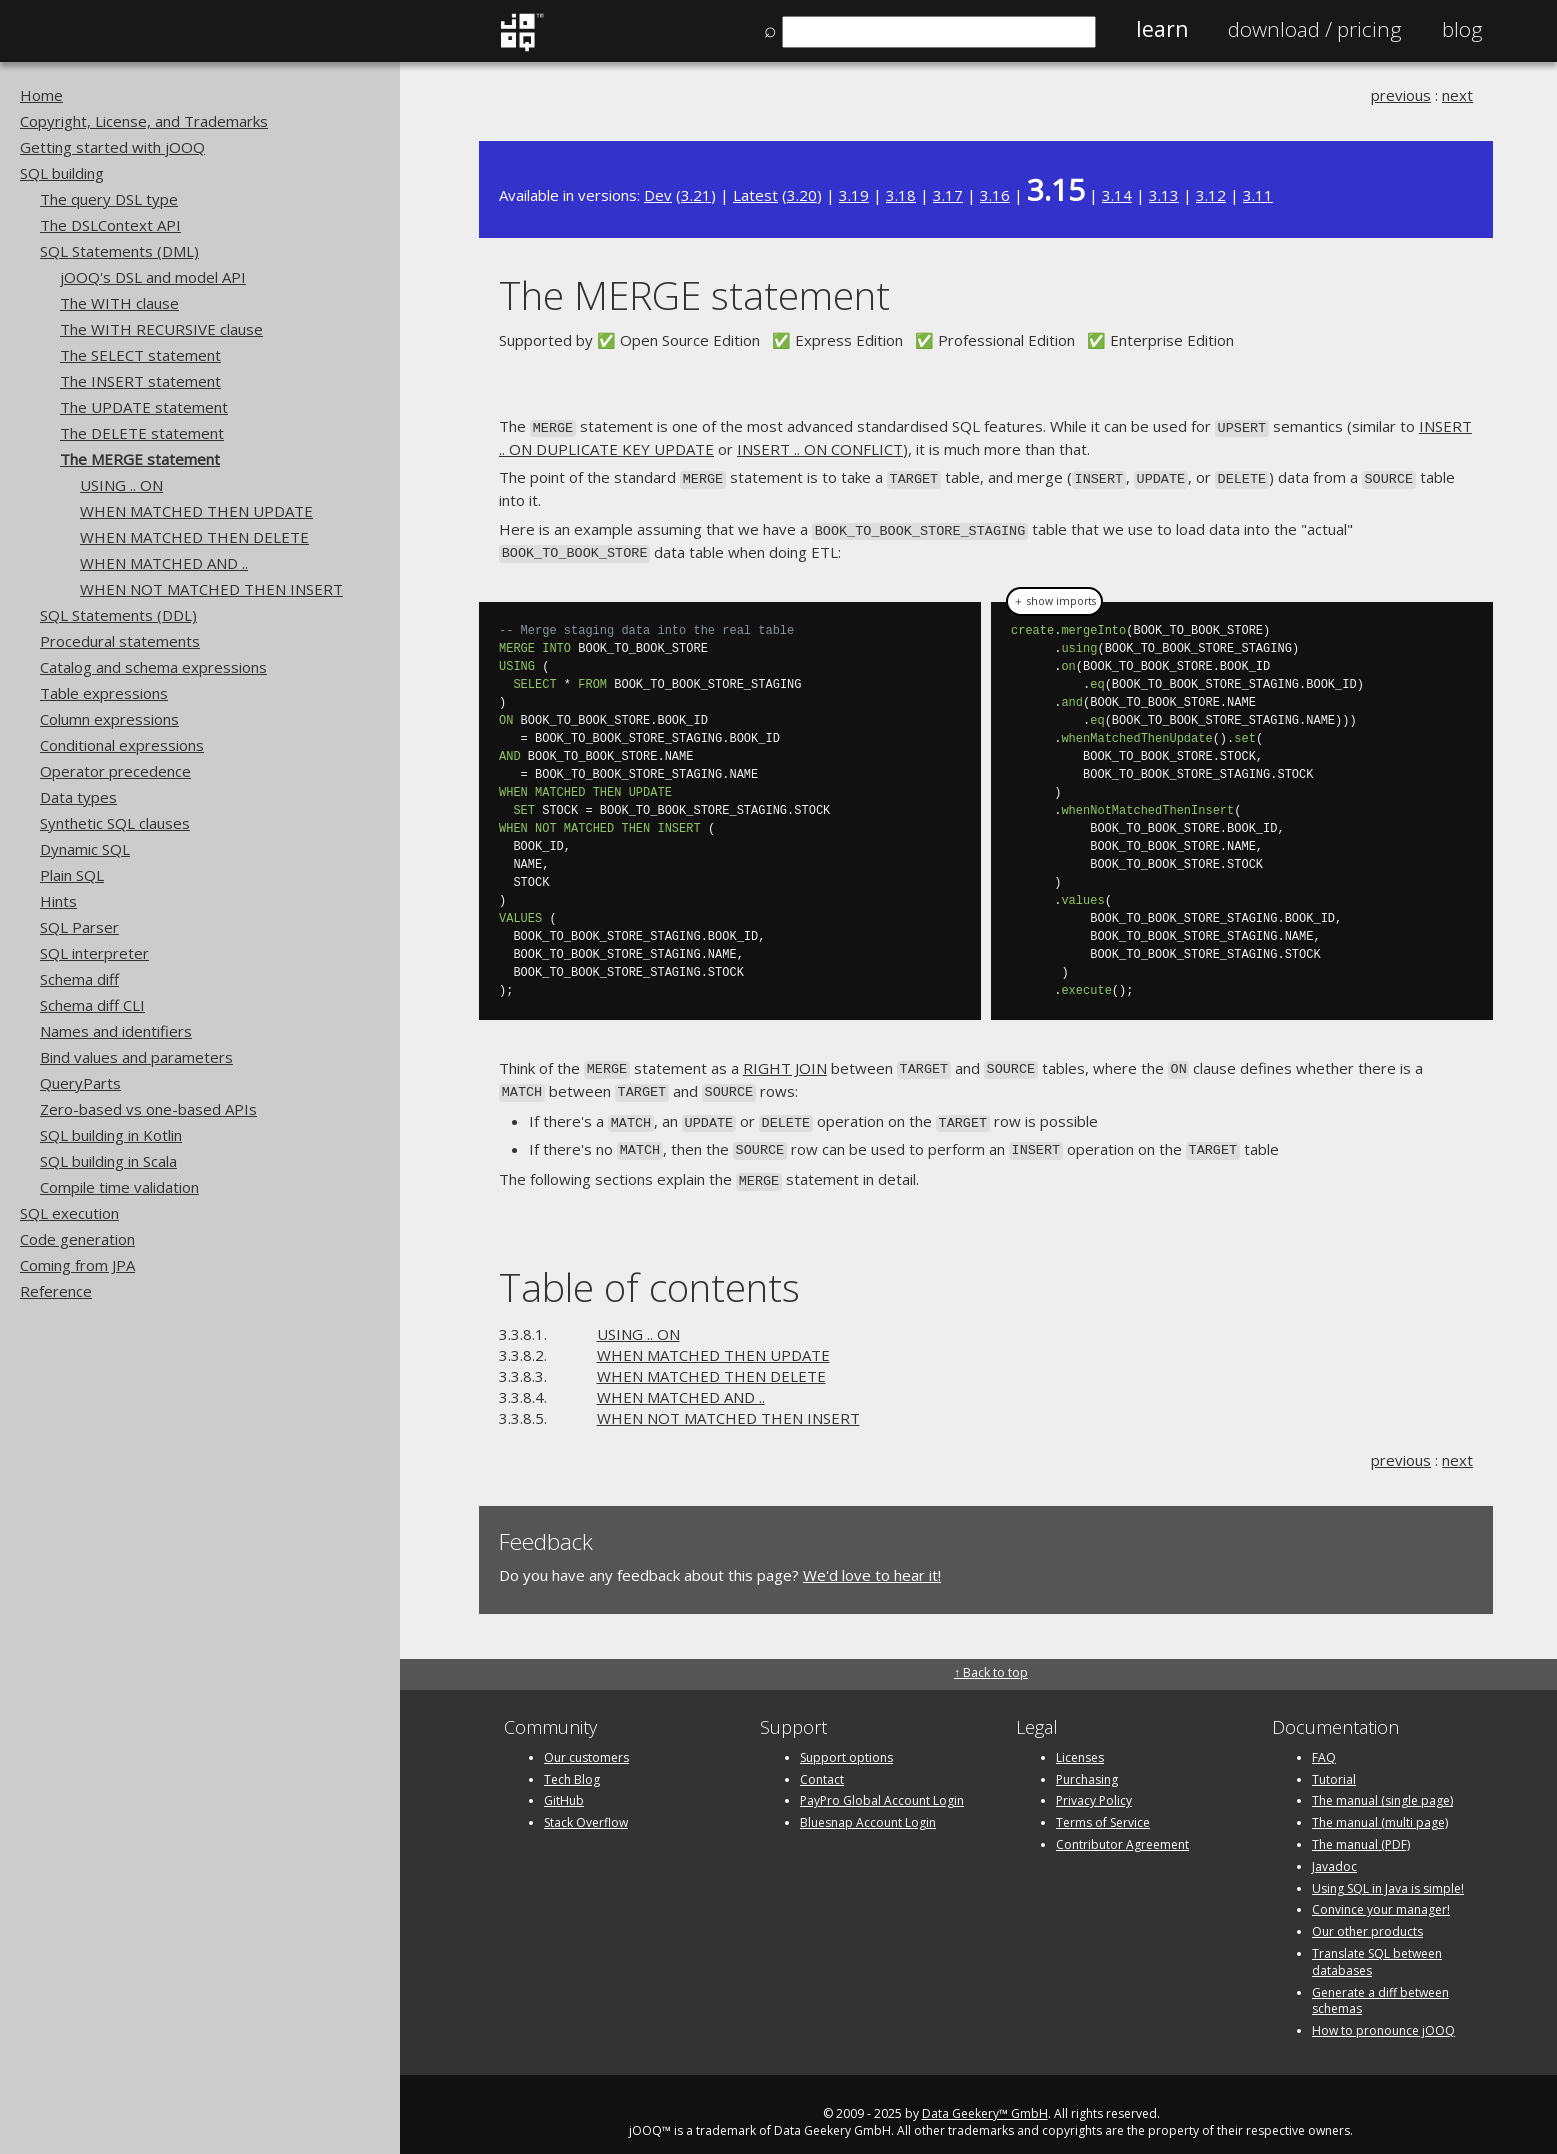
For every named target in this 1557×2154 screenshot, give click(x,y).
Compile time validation (119, 1187)
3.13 (1164, 195)
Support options (846, 1740)
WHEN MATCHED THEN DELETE (194, 537)
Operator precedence (115, 771)
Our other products (1367, 1914)
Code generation (77, 1239)
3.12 (1211, 195)
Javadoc (1334, 1849)
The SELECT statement (140, 355)
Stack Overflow (586, 1805)
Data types (78, 797)
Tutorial (1334, 1762)
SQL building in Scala (108, 1161)
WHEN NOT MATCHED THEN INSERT (211, 589)
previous (1401, 95)
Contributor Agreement (1122, 1827)
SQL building (62, 173)
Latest (755, 195)
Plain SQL (72, 875)
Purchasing (1087, 1762)
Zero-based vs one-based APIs (148, 1109)
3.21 (696, 195)
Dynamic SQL (85, 849)
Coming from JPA (77, 1265)
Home (41, 95)
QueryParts (80, 1083)
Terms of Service (1103, 1805)
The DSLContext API (110, 225)
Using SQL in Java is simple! (1388, 1871)
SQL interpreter (94, 953)
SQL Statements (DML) (119, 251)
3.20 (802, 195)
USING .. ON (121, 485)
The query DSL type (109, 199)
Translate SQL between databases (1377, 1945)
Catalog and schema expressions (153, 667)
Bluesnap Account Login (868, 1805)
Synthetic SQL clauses (115, 823)
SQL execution (69, 1213)
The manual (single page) (1382, 1783)
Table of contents (649, 1269)
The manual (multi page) (1380, 1805)
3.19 (854, 195)
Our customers (586, 1740)
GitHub (564, 1783)
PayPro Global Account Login (882, 1783)
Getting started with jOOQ (112, 147)
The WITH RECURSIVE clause (161, 329)
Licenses (1080, 1740)
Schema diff (79, 979)
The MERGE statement (140, 459)
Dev (658, 195)
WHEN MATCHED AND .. (164, 563)
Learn (1162, 29)
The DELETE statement (142, 433)
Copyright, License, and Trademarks (144, 121)
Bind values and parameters (136, 1057)
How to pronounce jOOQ (1383, 2013)
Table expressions (104, 693)
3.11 (1258, 195)
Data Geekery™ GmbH (985, 2096)
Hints (58, 901)
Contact (822, 1762)
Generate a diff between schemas (1380, 1984)
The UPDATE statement (144, 407)
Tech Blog (572, 1762)
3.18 (901, 195)
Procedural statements (120, 641)
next (1457, 95)
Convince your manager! (1381, 1892)
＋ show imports (1054, 594)
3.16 (995, 195)
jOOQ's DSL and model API (153, 277)
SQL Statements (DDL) (118, 615)
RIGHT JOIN (785, 1060)
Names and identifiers (116, 1031)
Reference (56, 1291)
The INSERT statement (140, 381)
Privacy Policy (1094, 1783)
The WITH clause (119, 303)
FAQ (1324, 1740)
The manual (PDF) (1361, 1827)
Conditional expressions (122, 745)
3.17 (948, 195)
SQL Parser (79, 927)
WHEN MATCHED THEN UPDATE (196, 511)
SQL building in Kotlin (111, 1135)
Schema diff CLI (92, 1005)
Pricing (1315, 29)
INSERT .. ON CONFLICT (820, 447)
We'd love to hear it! (872, 1558)
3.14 (1117, 195)
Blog (1462, 29)
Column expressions (109, 719)
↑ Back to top (991, 1655)
